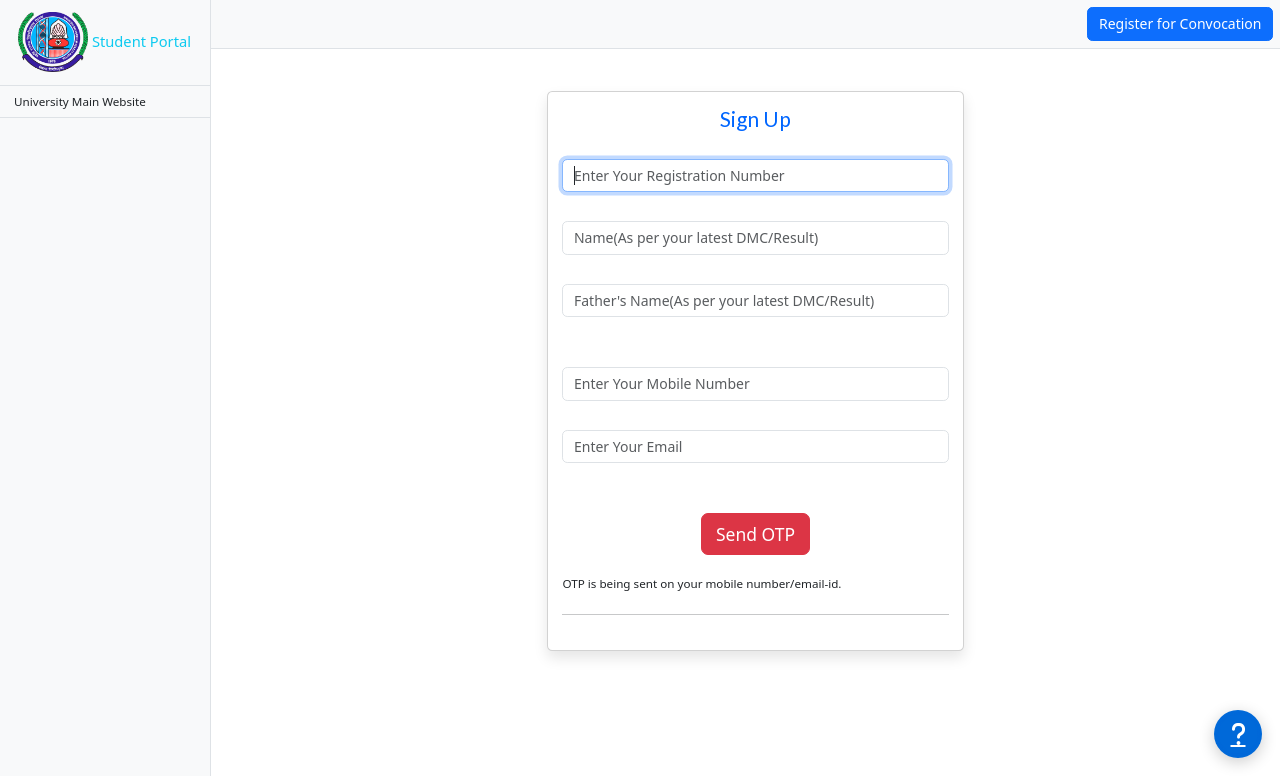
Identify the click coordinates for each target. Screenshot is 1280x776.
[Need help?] (1238, 734)
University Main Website (80, 101)
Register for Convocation (1180, 23)
